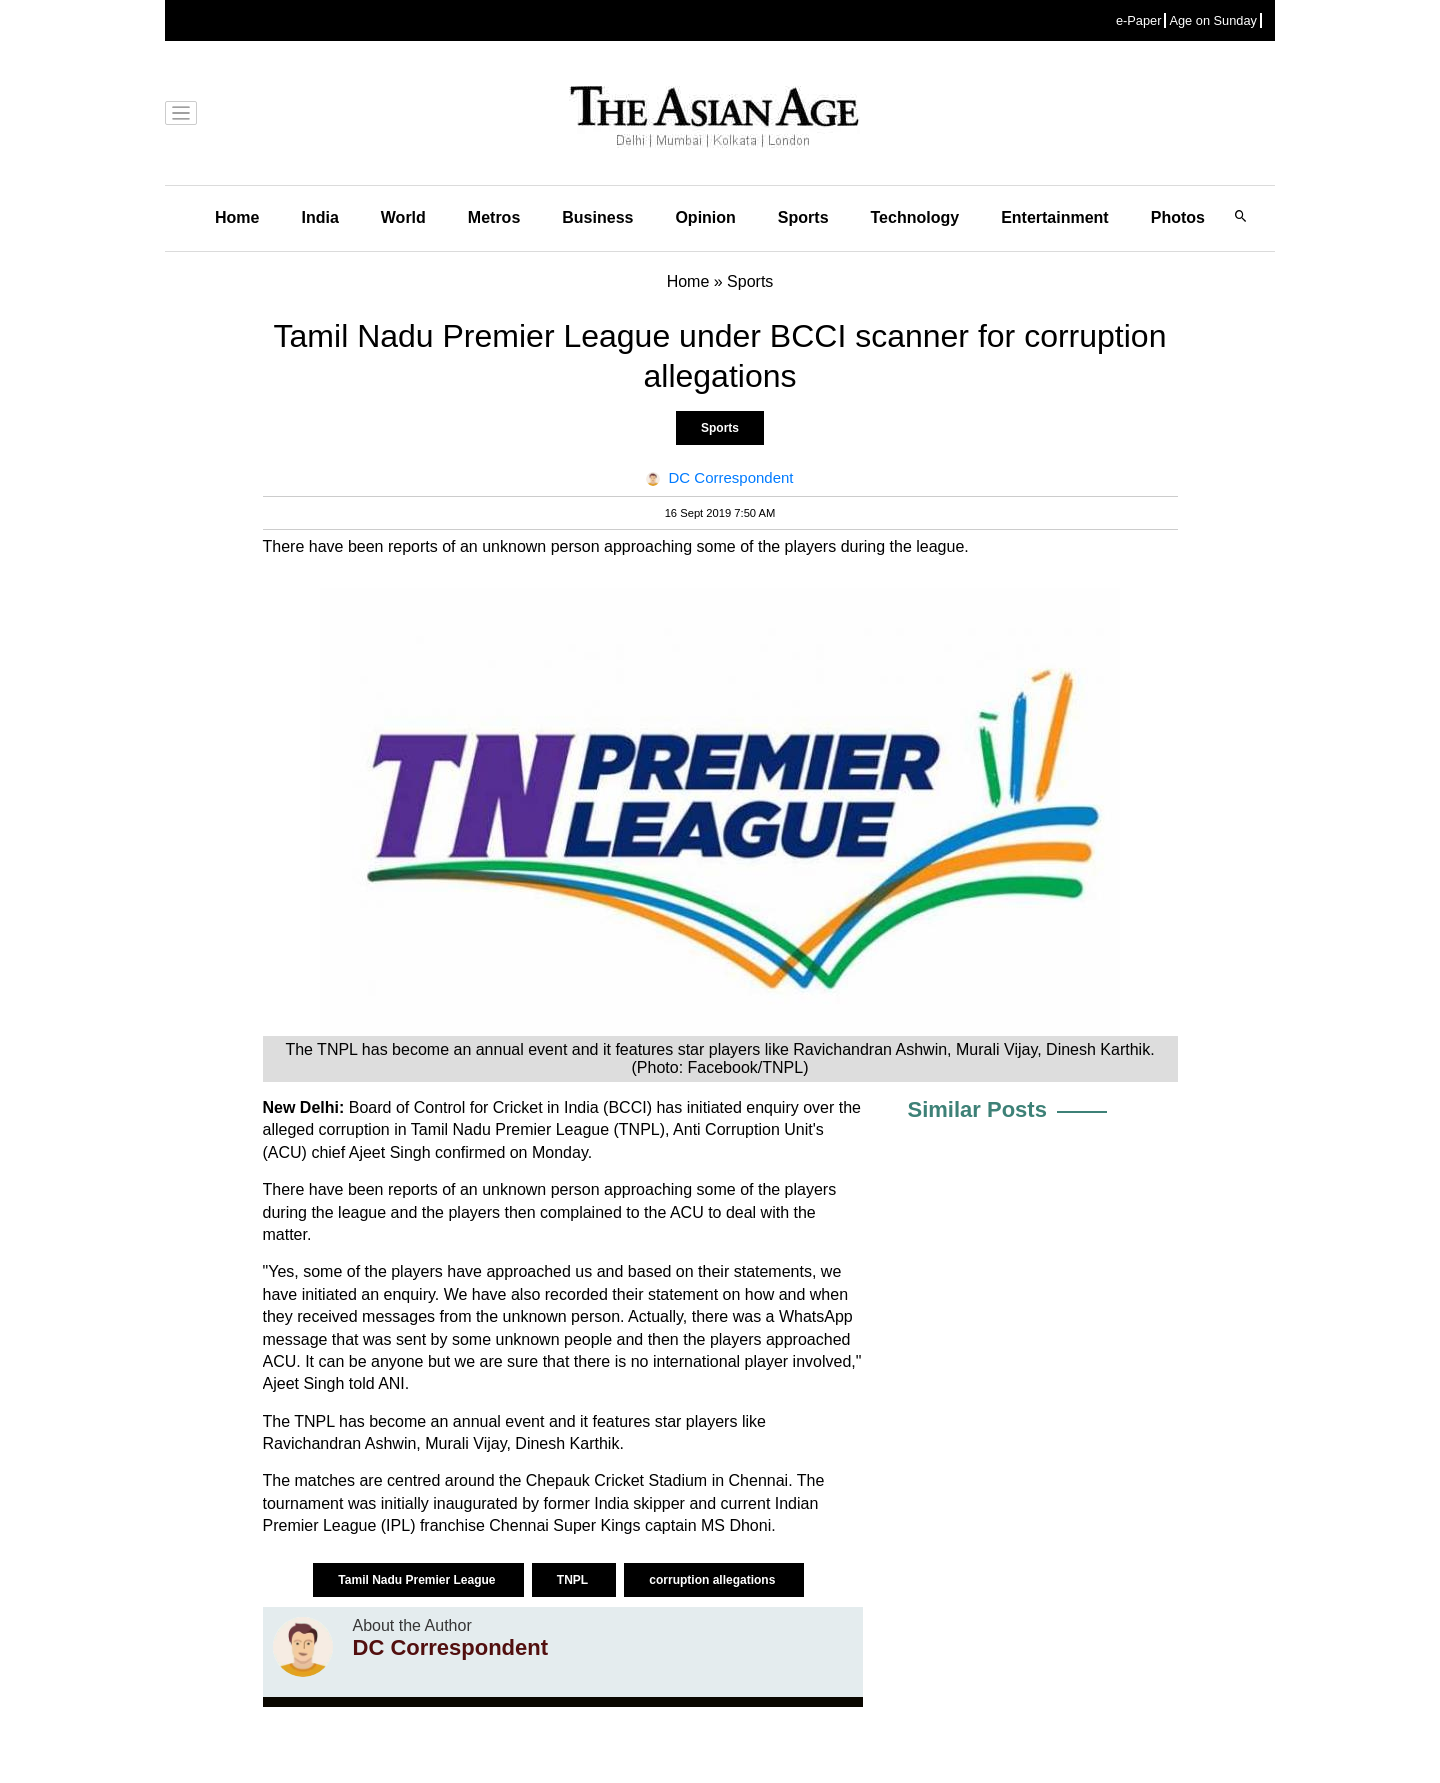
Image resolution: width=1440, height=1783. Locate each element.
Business (597, 217)
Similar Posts (977, 1109)
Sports (803, 217)
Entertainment (1055, 217)
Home (237, 217)
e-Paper (1139, 20)
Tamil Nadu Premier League (418, 1580)
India (319, 217)
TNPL (574, 1580)
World (403, 217)
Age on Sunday (1213, 20)
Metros (494, 217)
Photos (1178, 217)
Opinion (705, 217)
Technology (915, 217)
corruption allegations (713, 1580)
